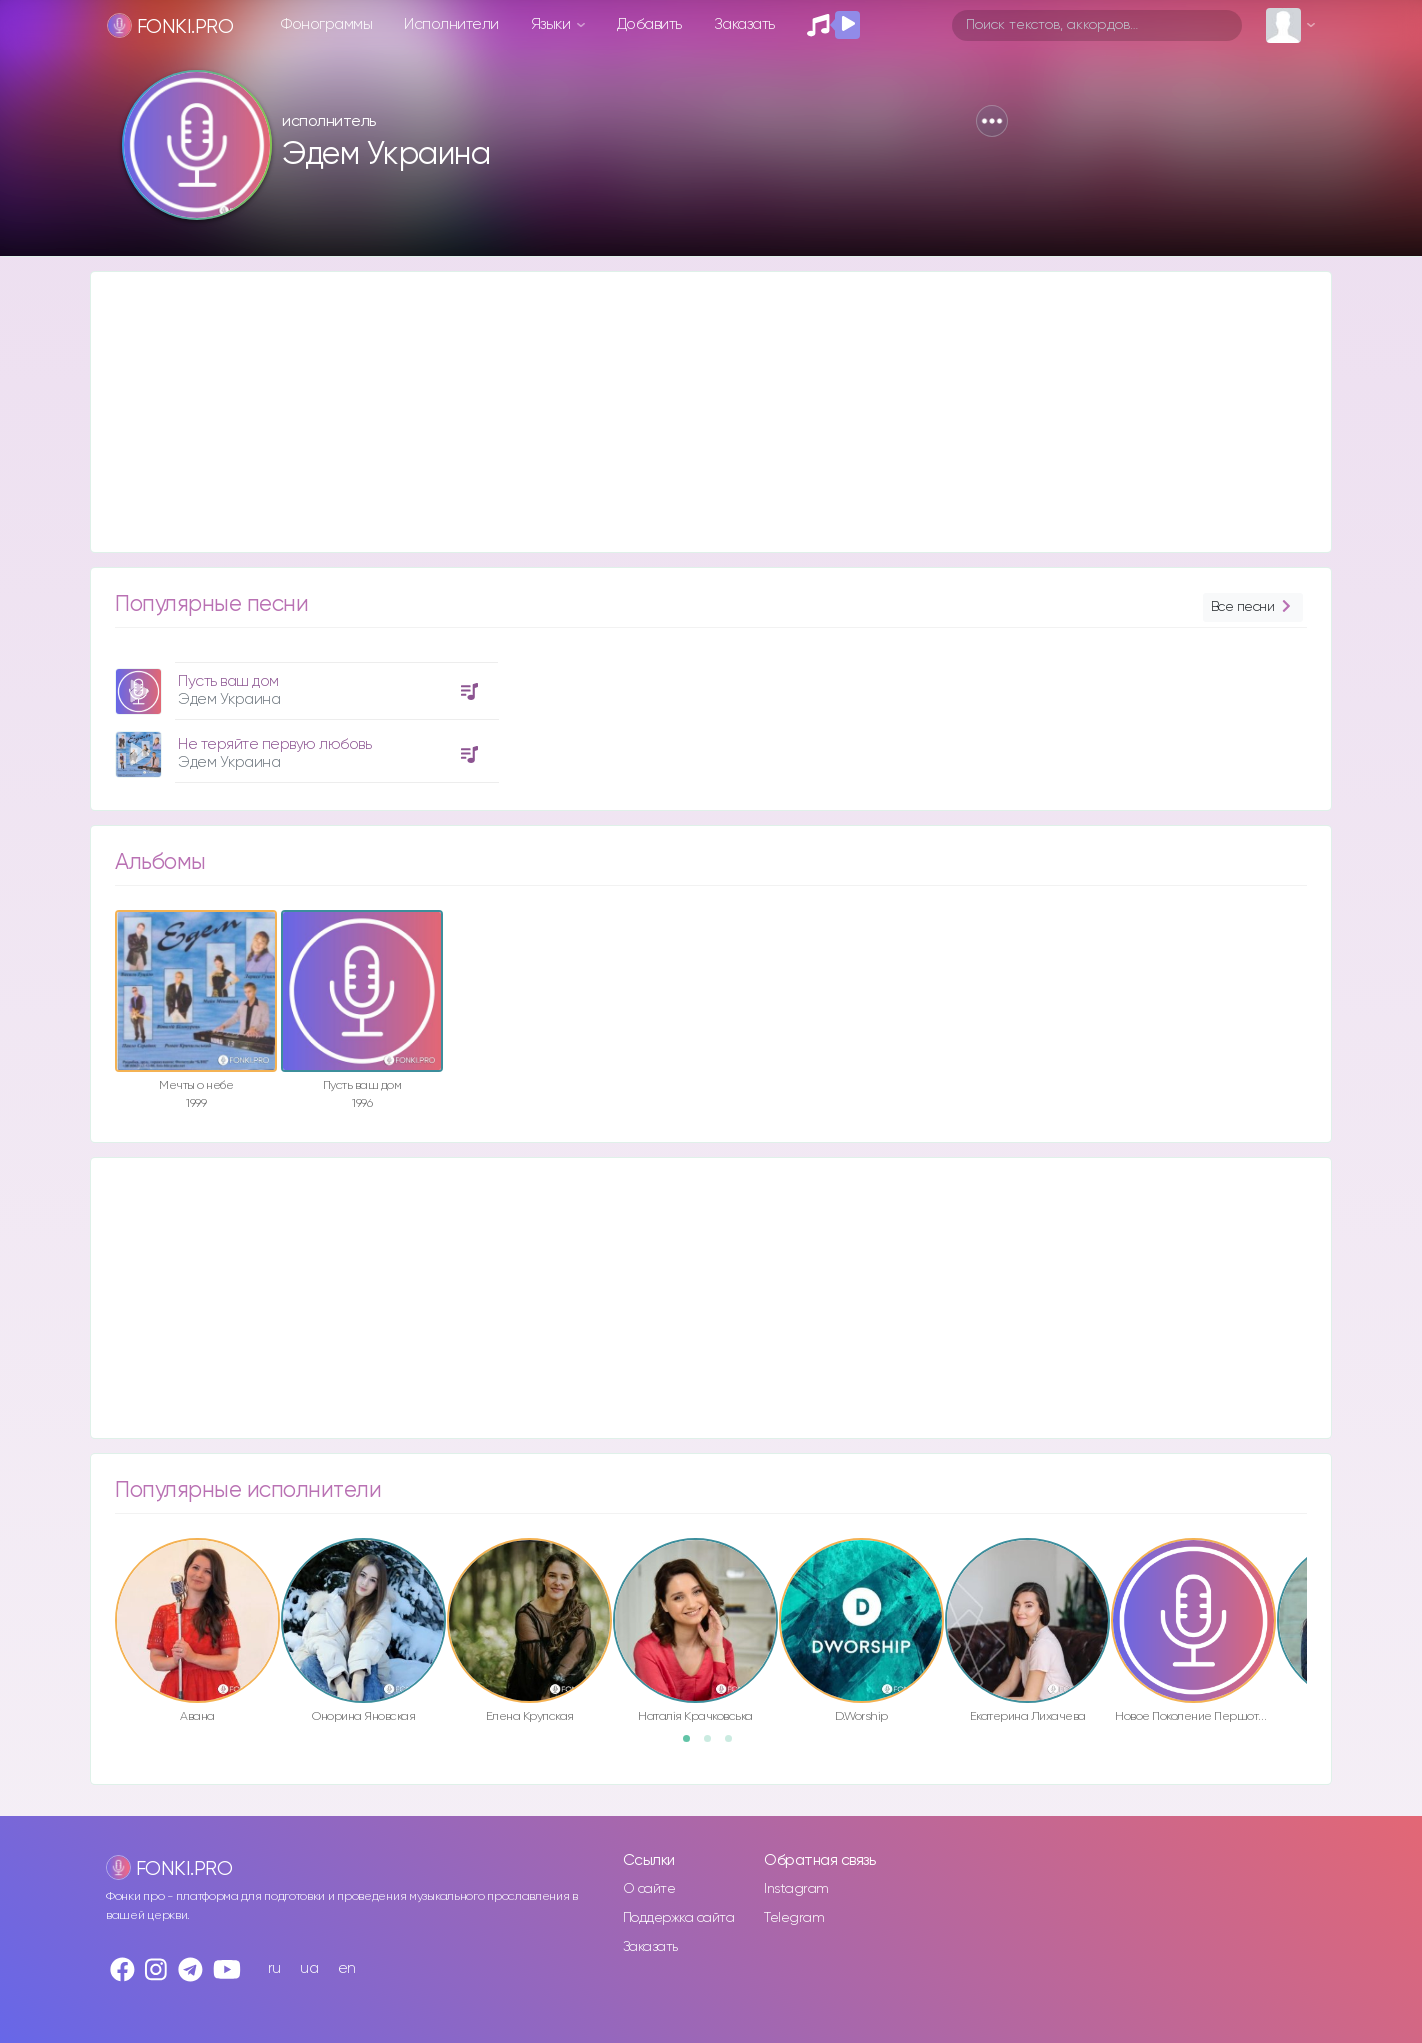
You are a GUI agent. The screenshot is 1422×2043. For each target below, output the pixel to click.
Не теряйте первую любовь (274, 744)
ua (309, 1968)
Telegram (794, 1918)
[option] (304, 715)
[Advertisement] (691, 412)
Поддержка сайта (679, 1918)
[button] (992, 121)
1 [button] (693, 1745)
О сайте (649, 1889)
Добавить (649, 24)
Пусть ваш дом (228, 681)
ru (274, 1968)
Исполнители (451, 24)
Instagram (796, 1889)
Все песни (1253, 607)
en (347, 1968)
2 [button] (714, 1745)
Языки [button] (552, 24)
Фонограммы (326, 24)
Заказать (744, 24)
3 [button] (735, 1745)
